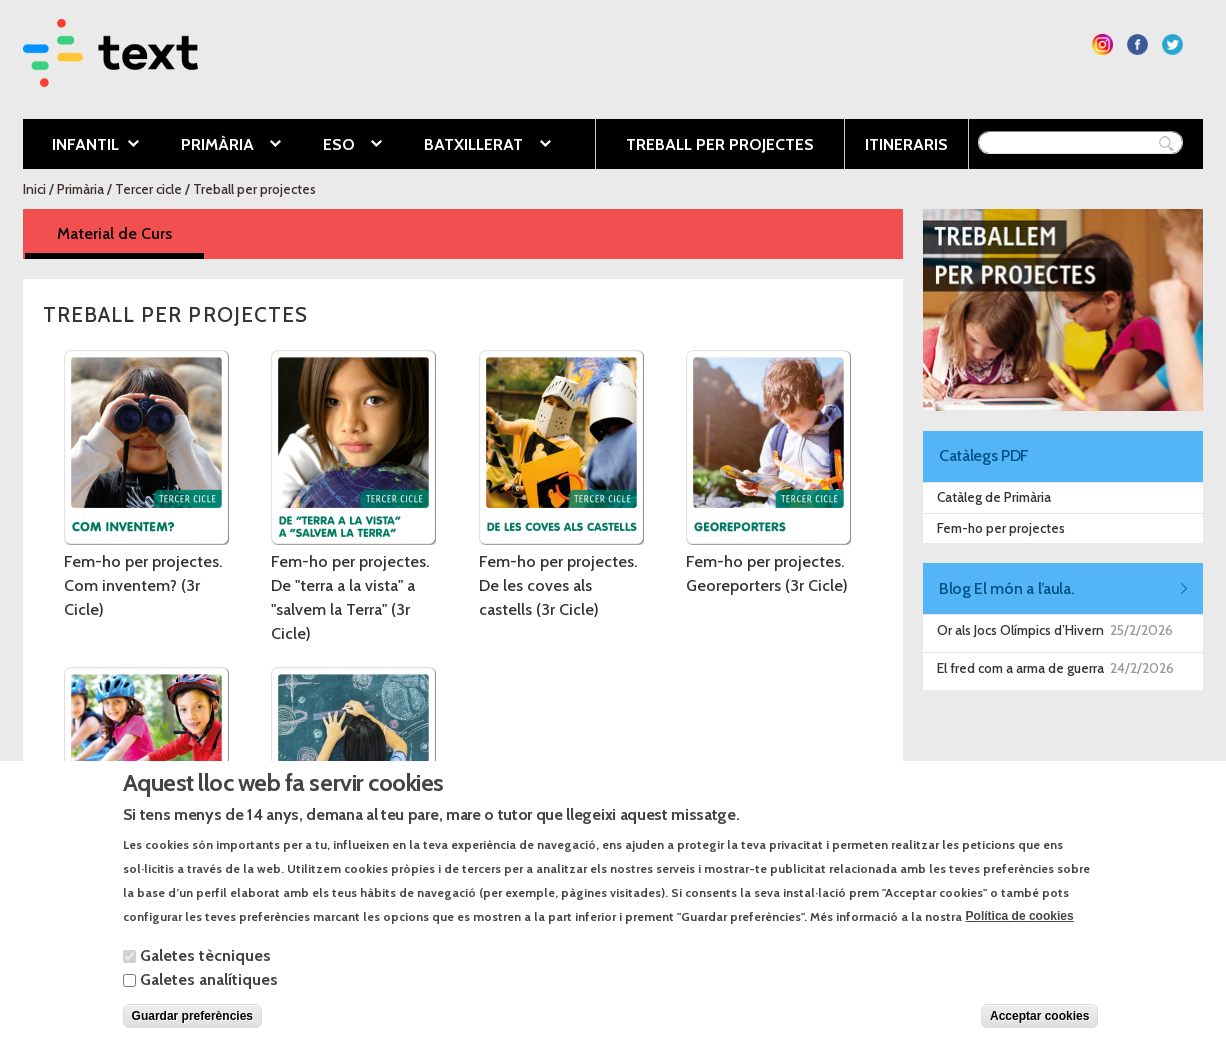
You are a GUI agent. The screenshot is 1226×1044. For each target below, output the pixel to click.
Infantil (81, 146)
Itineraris (906, 144)
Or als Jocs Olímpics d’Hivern (1020, 630)
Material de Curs (130, 232)
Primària (216, 146)
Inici (34, 189)
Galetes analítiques (209, 998)
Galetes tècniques (205, 974)
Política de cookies (1020, 936)
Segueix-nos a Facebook (1137, 44)
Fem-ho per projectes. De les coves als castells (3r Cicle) (558, 585)
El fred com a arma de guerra (1020, 668)
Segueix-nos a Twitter (1172, 44)
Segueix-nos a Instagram (1102, 44)
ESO (337, 146)
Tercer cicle (148, 189)
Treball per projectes (720, 144)
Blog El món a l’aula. (1006, 588)
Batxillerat (472, 146)
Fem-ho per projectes (1001, 528)
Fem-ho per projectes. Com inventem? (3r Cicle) (143, 585)
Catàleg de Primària (994, 497)
